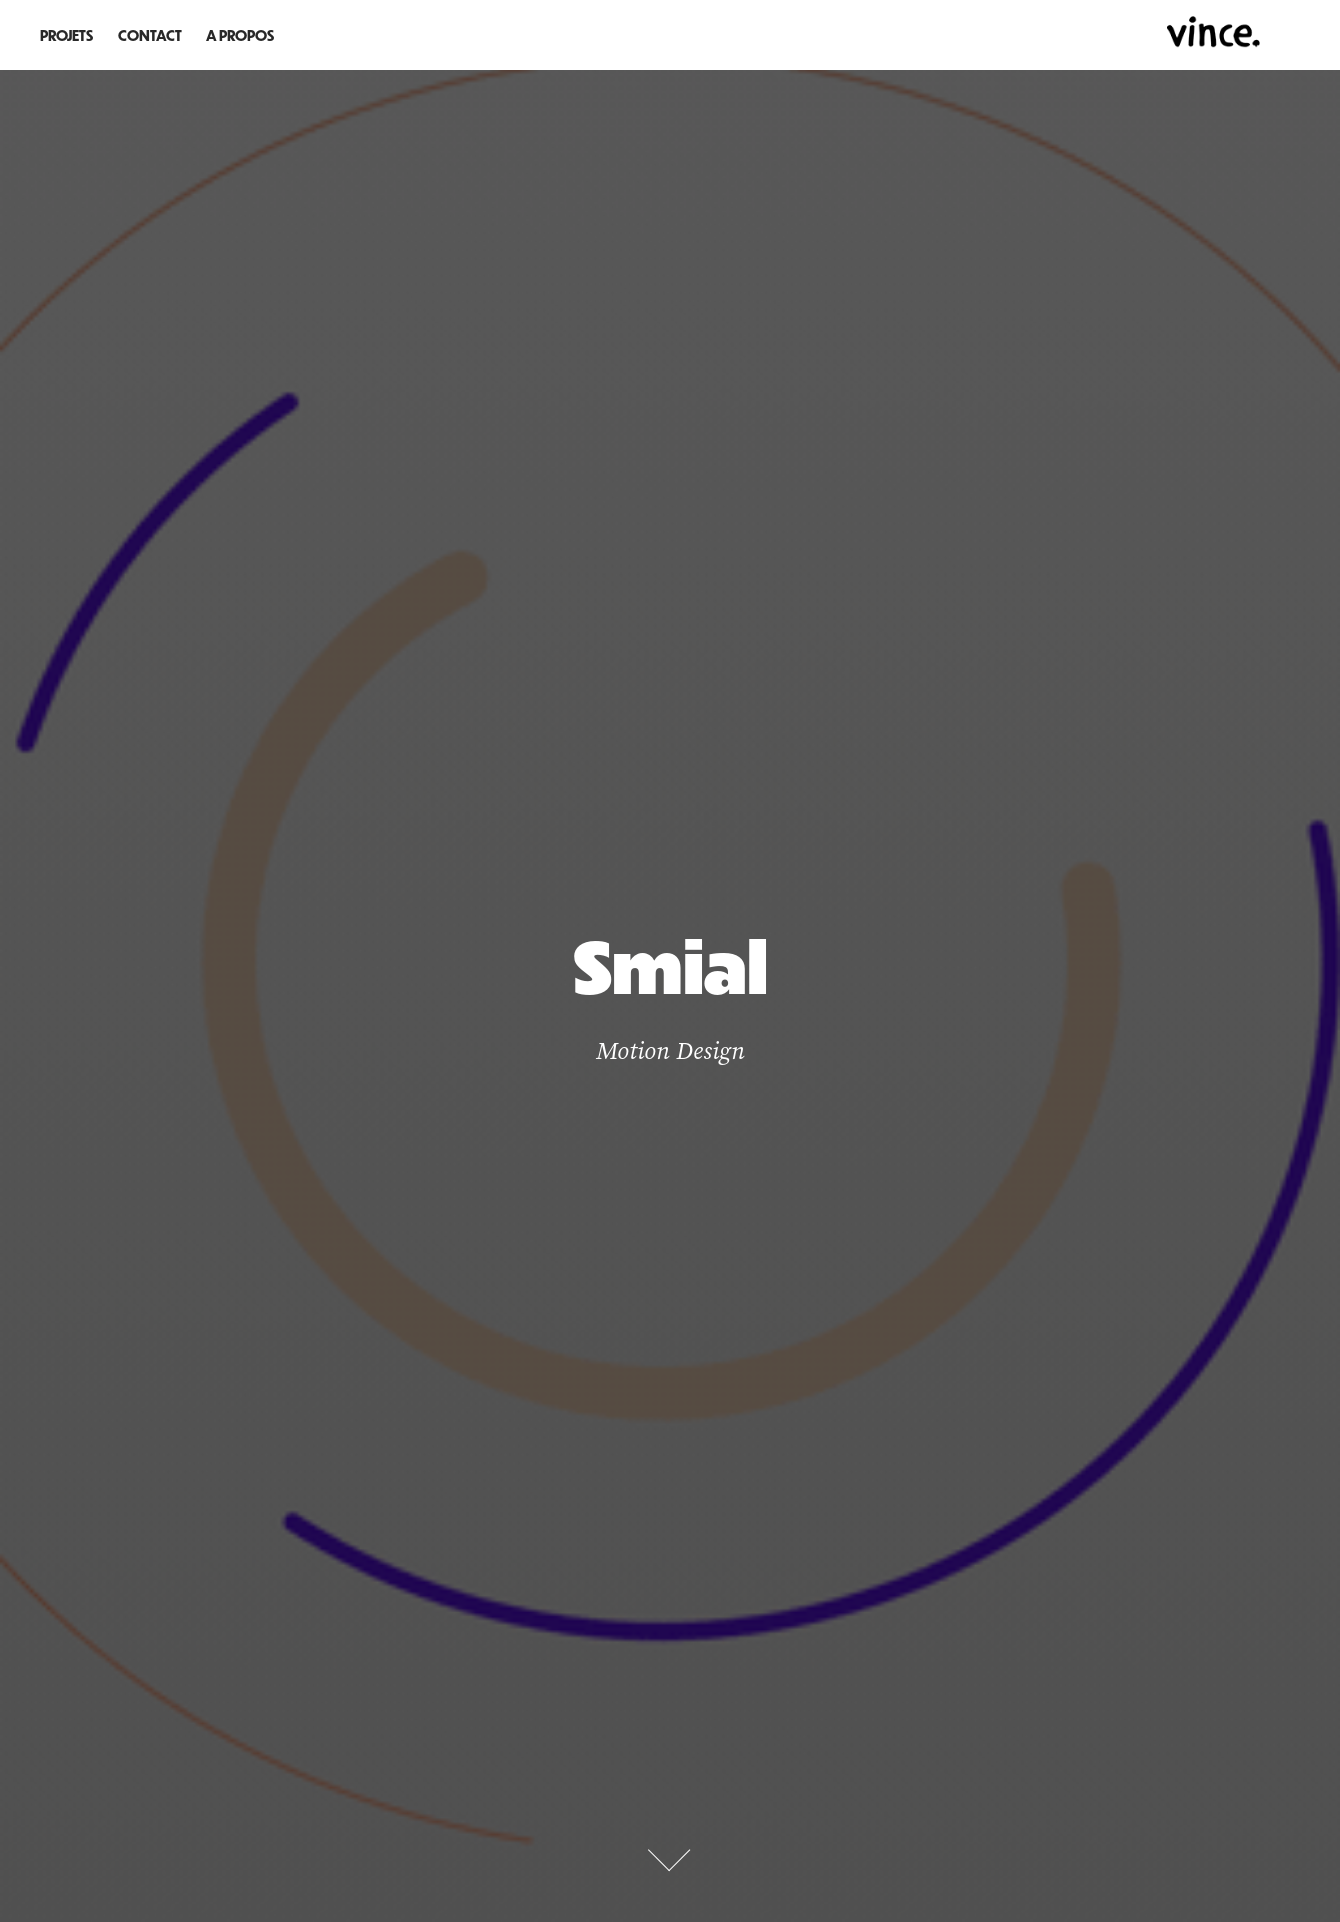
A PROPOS (240, 35)
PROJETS (66, 35)
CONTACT (150, 35)
